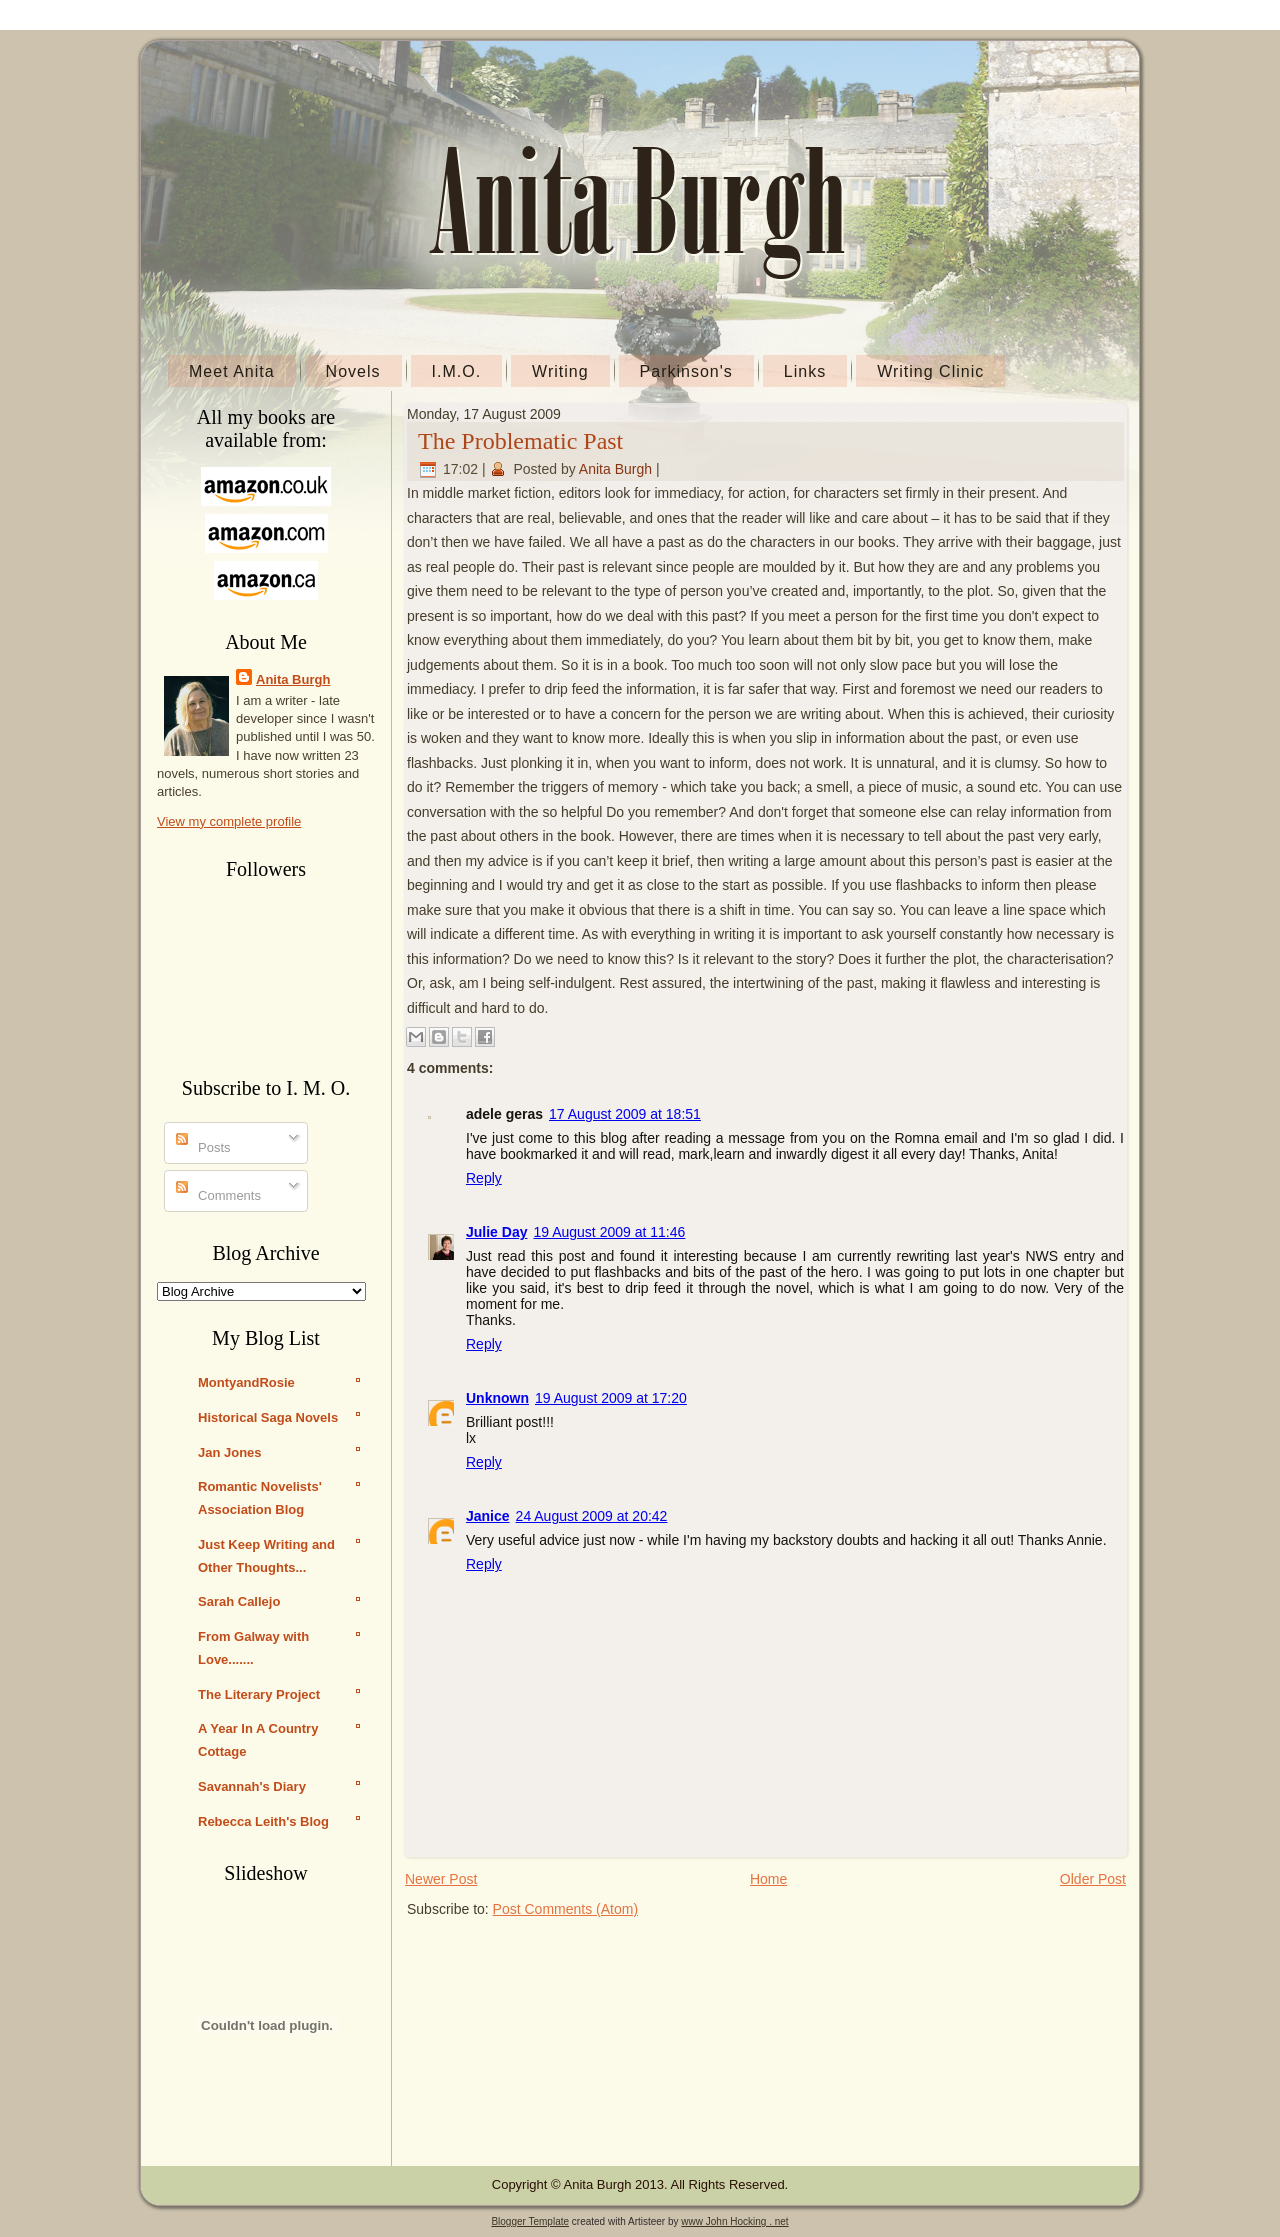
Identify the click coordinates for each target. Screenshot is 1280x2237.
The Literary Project (259, 1694)
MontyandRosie (246, 1382)
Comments (218, 1195)
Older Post (1093, 1879)
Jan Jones (230, 1452)
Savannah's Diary (252, 1786)
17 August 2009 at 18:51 (625, 1114)
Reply (484, 1178)
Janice (488, 1516)
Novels (353, 371)
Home (768, 1879)
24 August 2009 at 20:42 (592, 1516)
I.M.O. (457, 371)
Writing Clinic (930, 371)
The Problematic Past (520, 441)
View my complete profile (229, 821)
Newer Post (441, 1879)
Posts (203, 1147)
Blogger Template (530, 2221)
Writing (560, 371)
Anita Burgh (293, 679)
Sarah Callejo (239, 1601)
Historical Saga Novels (268, 1417)
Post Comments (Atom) (565, 1909)
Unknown (497, 1398)
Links (805, 371)
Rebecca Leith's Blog (263, 1821)
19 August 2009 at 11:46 (609, 1232)
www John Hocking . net (734, 2221)
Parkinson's (686, 371)
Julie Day (496, 1232)
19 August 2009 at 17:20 (611, 1398)
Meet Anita (232, 371)
